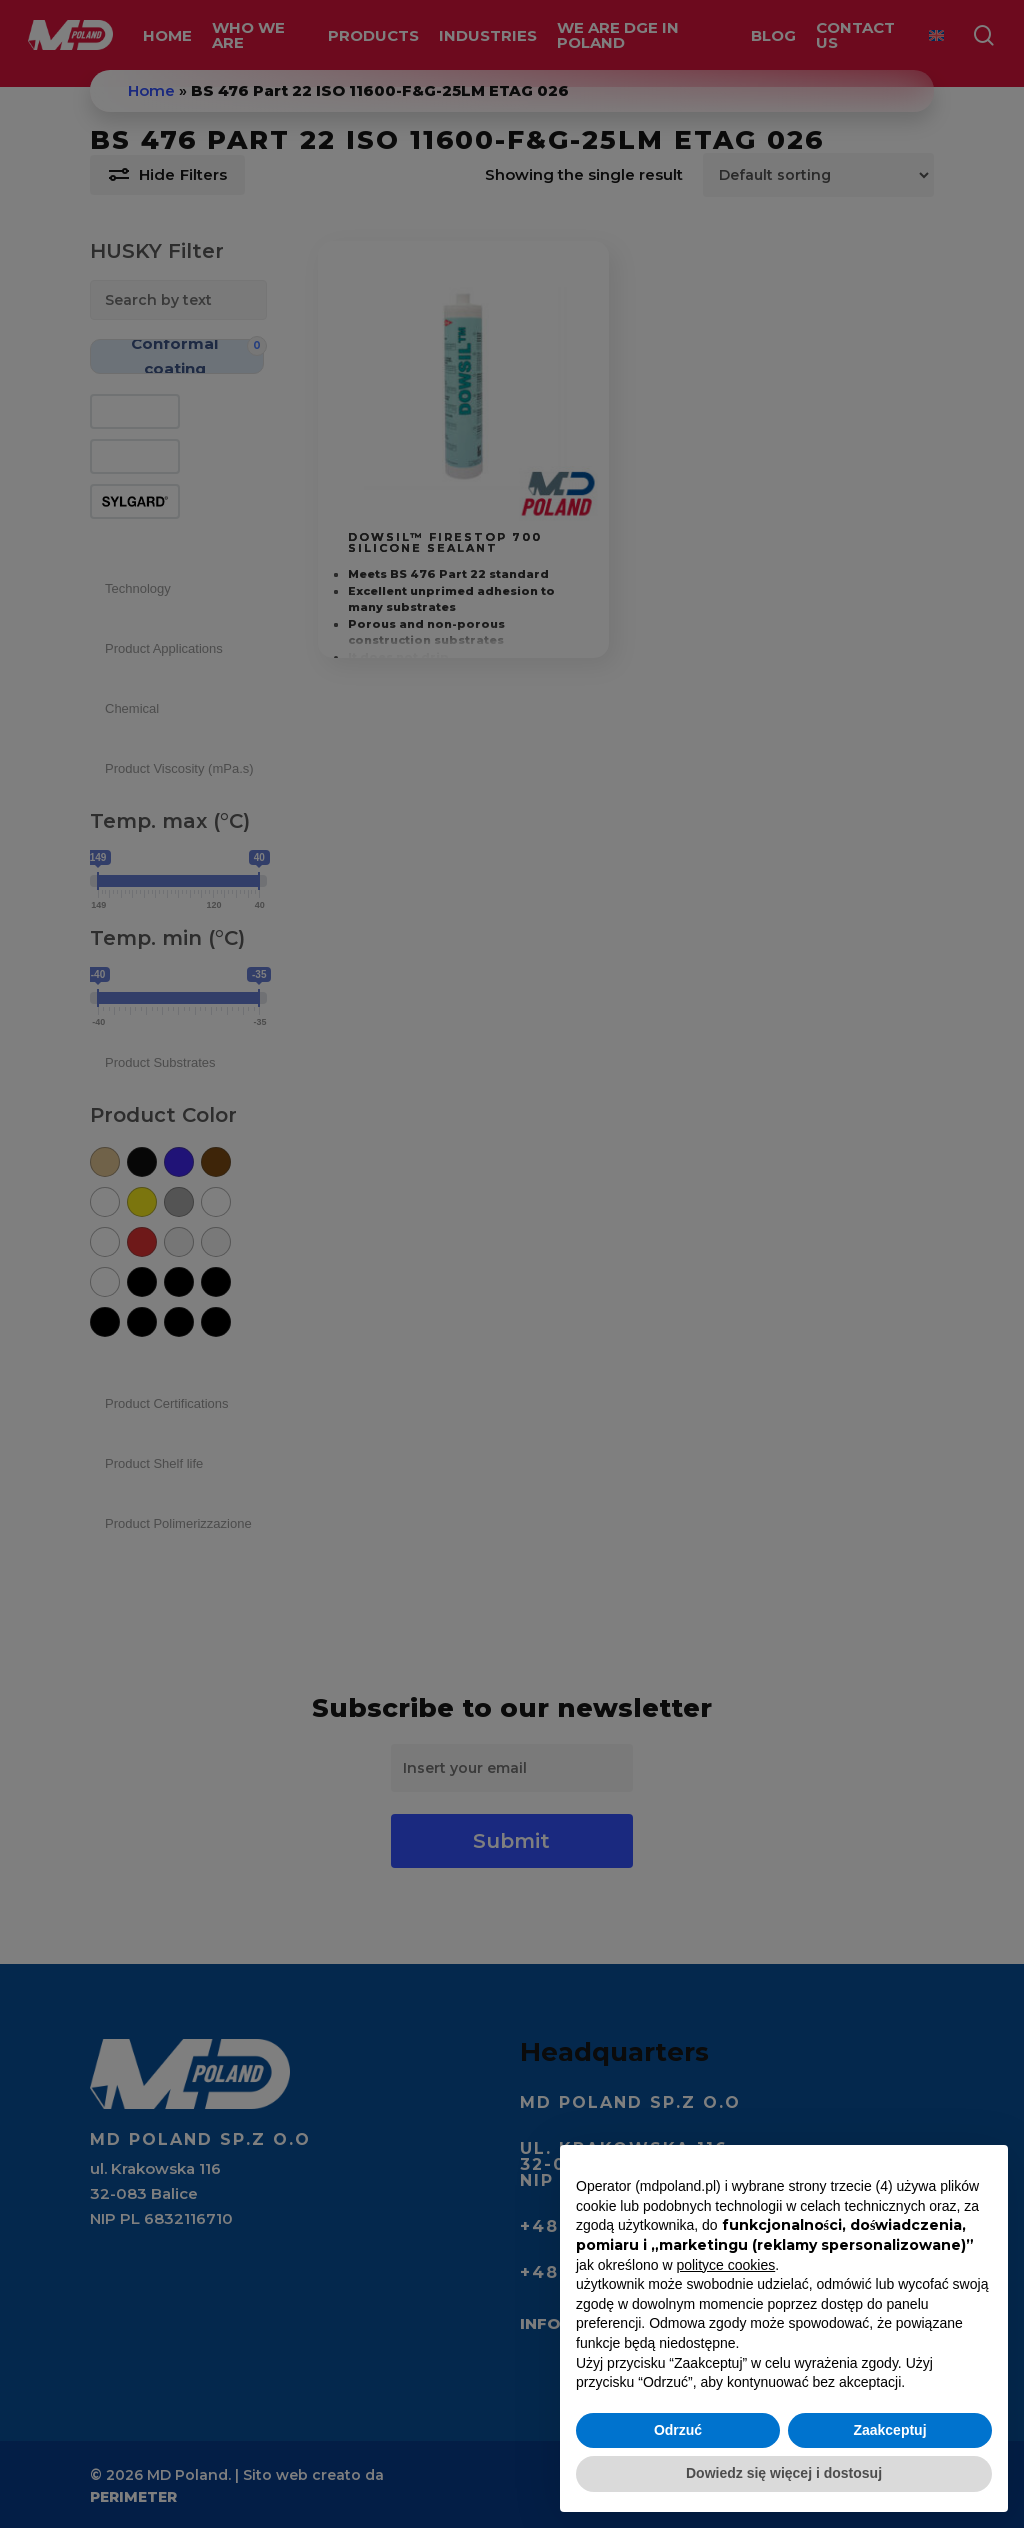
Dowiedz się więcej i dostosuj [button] (784, 2473)
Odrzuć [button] (678, 2430)
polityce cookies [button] (725, 2265)
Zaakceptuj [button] (889, 2430)
